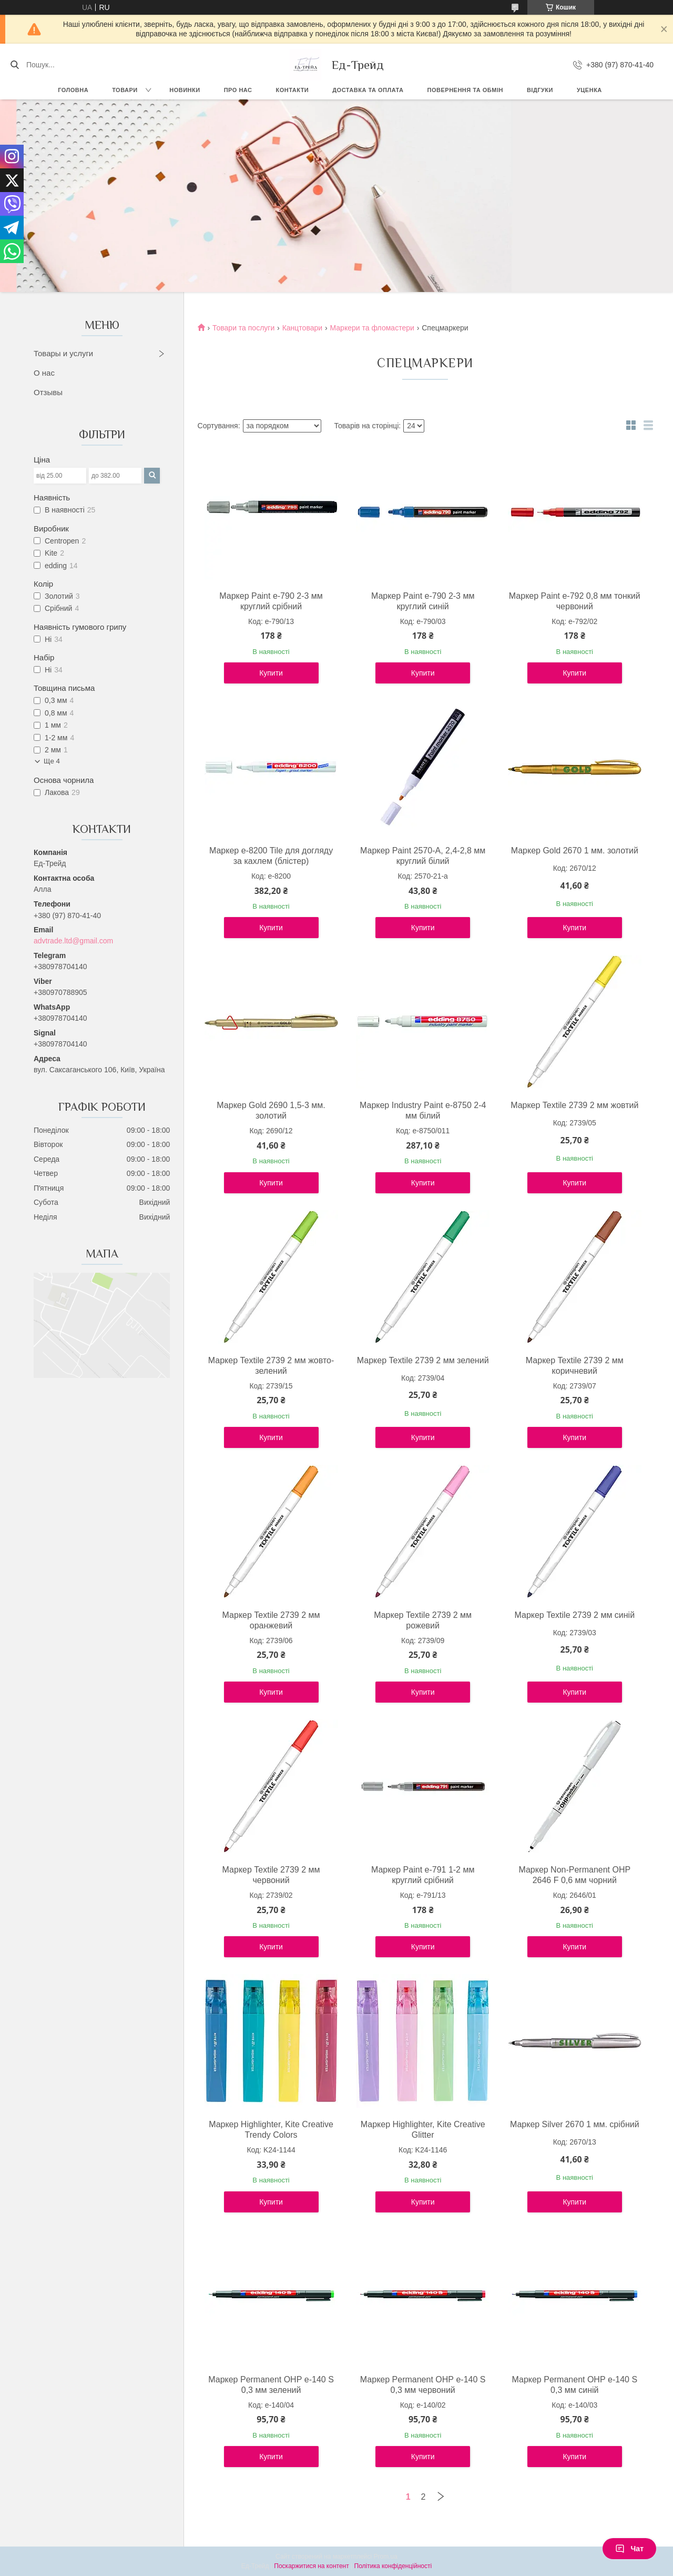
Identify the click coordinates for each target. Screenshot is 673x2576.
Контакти (292, 90)
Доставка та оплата (367, 90)
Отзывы (48, 392)
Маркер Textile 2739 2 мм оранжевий (271, 1620)
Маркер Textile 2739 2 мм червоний (271, 1875)
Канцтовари (302, 328)
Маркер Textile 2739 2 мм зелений (423, 1360)
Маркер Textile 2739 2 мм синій (574, 1615)
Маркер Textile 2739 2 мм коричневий (575, 1365)
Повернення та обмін (465, 90)
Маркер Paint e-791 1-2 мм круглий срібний (423, 1875)
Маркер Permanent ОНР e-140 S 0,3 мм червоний (423, 2384)
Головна (73, 90)
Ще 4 (52, 761)
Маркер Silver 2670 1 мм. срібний (574, 2124)
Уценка (589, 90)
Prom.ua (385, 2556)
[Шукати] (14, 64)
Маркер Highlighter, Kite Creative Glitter (423, 2129)
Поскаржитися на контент (311, 2566)
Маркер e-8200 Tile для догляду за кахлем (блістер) (271, 856)
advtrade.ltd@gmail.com (73, 941)
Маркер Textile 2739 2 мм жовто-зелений (271, 1365)
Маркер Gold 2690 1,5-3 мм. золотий (271, 1110)
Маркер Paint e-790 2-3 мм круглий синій (423, 601)
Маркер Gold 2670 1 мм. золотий (574, 850)
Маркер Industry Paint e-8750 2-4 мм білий (423, 1110)
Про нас (238, 90)
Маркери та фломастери (372, 328)
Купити (271, 673)
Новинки (184, 90)
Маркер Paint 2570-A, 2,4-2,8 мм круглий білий (422, 856)
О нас (44, 372)
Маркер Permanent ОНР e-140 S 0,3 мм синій (574, 2384)
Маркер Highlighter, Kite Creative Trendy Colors (271, 2129)
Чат (629, 2548)
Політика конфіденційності (393, 2566)
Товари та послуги (243, 328)
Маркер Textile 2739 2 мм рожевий (423, 1620)
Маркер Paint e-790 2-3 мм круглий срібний (271, 601)
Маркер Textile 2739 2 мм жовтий (574, 1105)
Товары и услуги (63, 353)
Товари (125, 90)
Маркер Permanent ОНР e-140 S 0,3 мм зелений (271, 2384)
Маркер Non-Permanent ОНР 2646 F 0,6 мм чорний (574, 1875)
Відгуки (540, 90)
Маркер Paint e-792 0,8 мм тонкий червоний (574, 601)
